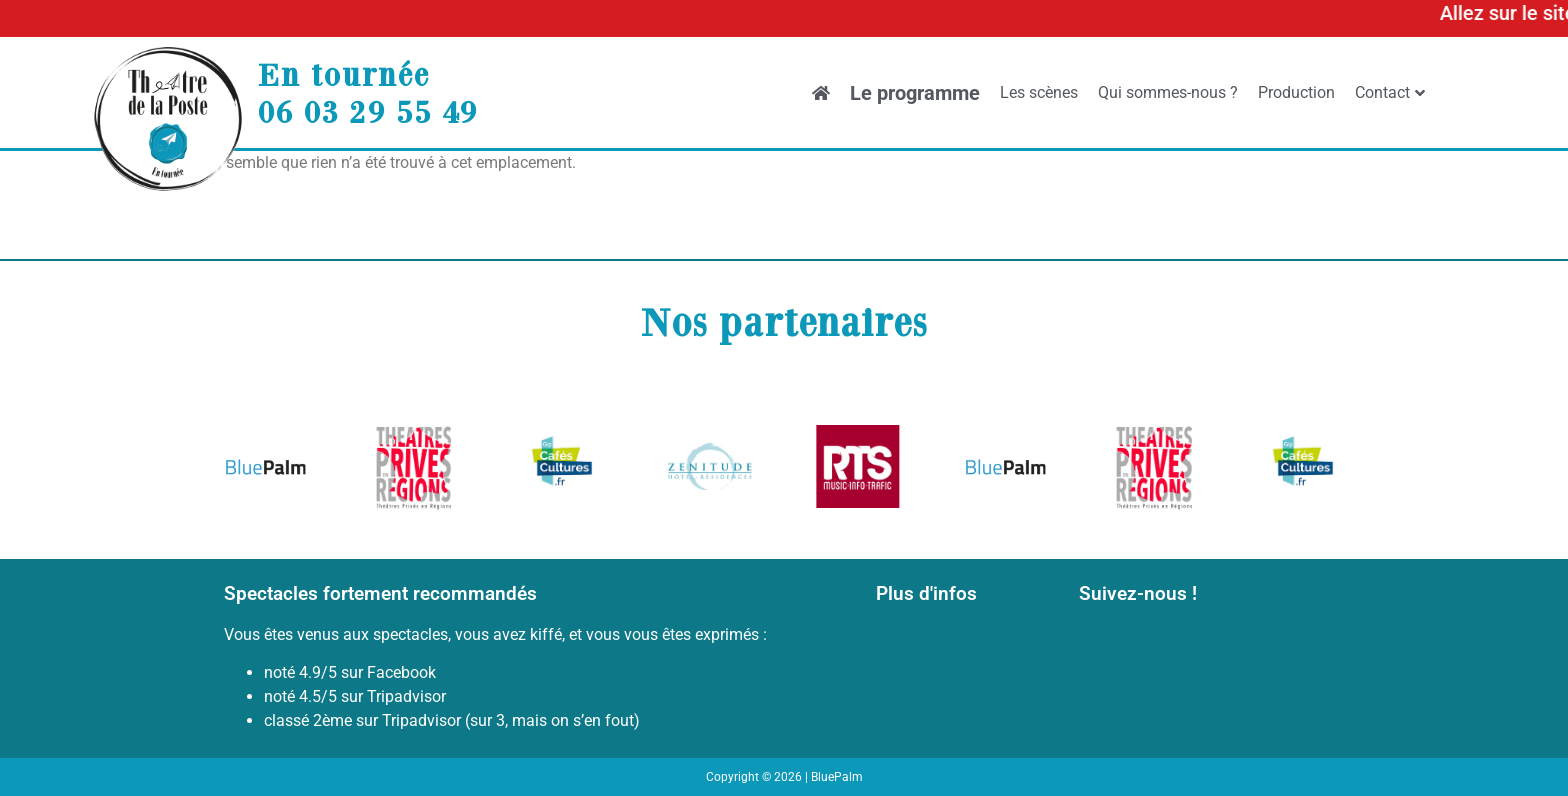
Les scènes (1039, 92)
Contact (1390, 92)
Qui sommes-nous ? (1168, 92)
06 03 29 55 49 (368, 111)
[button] (246, 470)
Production (1296, 92)
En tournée (344, 74)
